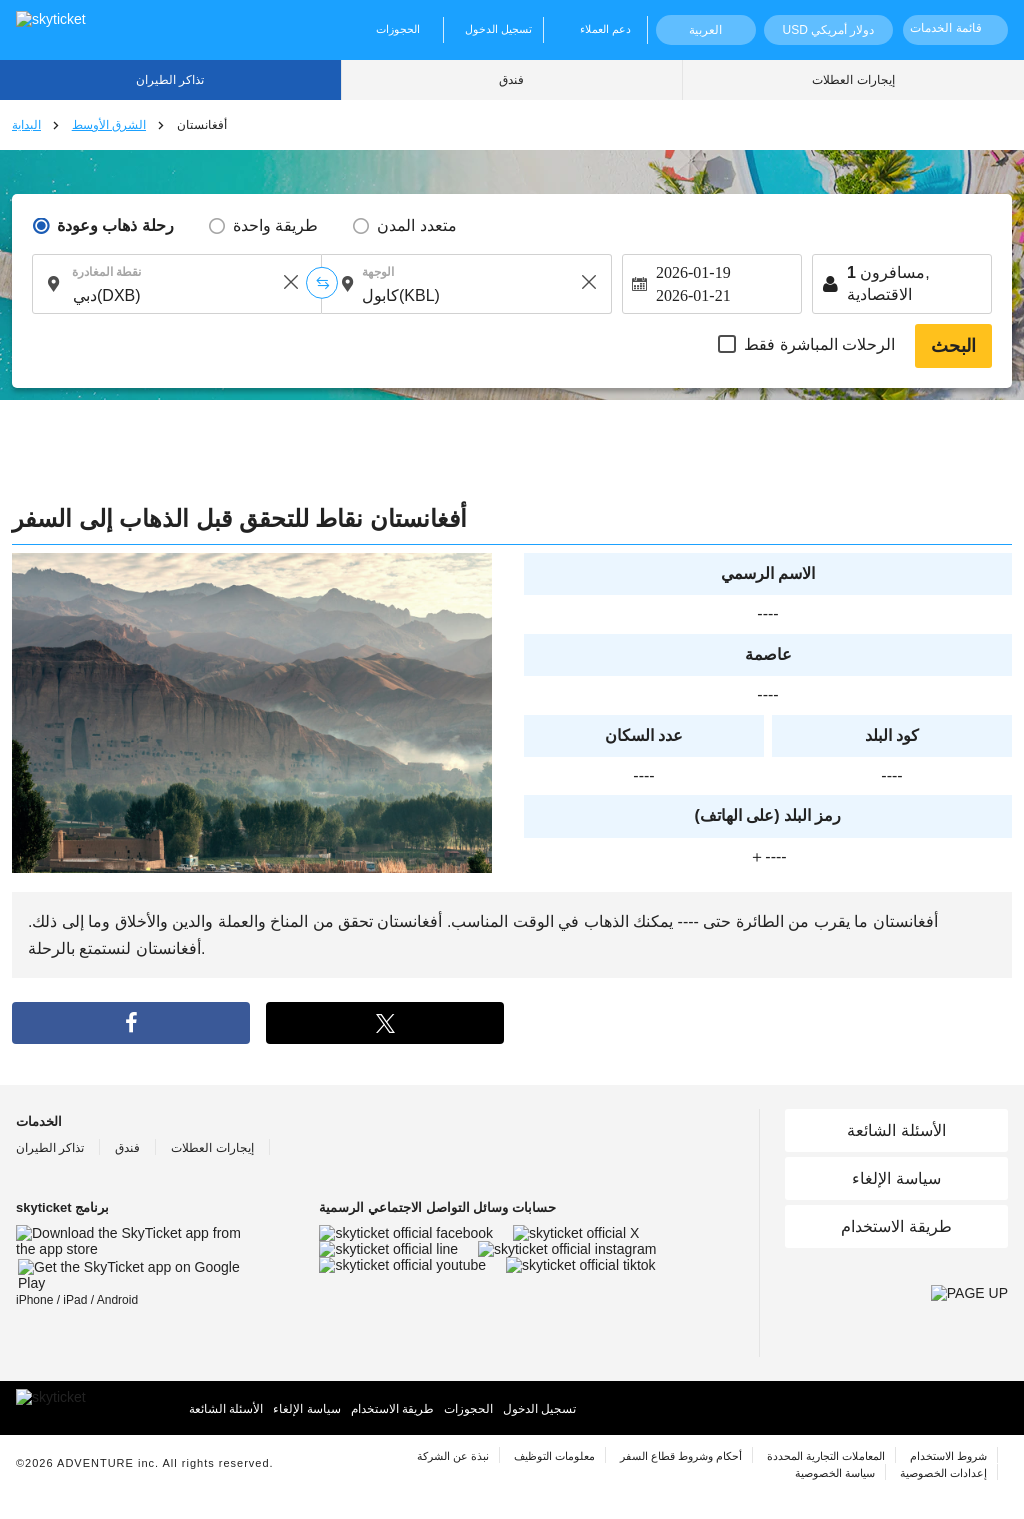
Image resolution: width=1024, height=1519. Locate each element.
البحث (953, 346)
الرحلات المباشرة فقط (819, 344)
